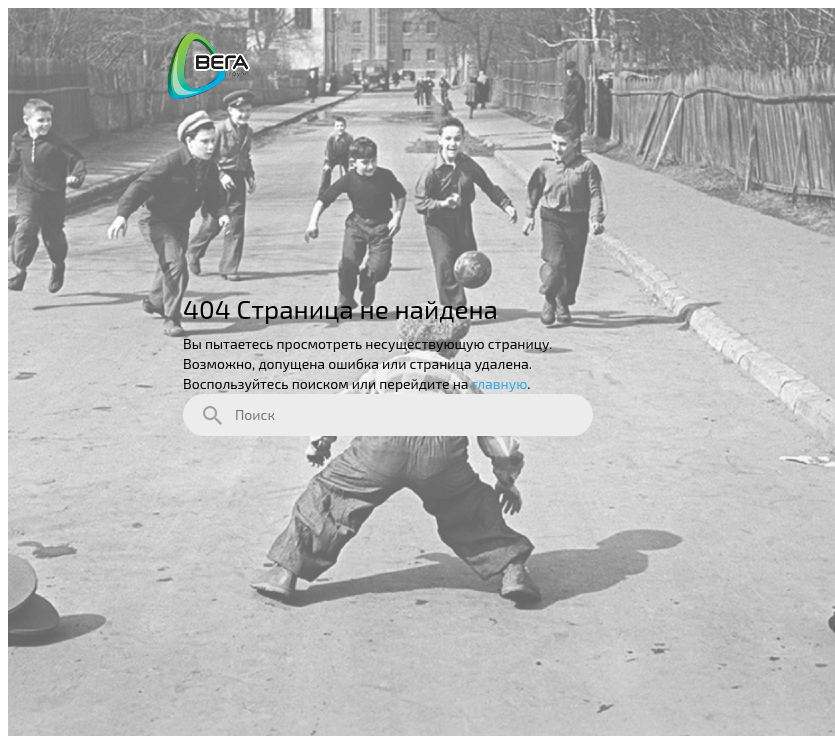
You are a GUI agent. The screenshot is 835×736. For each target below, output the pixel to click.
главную (500, 383)
